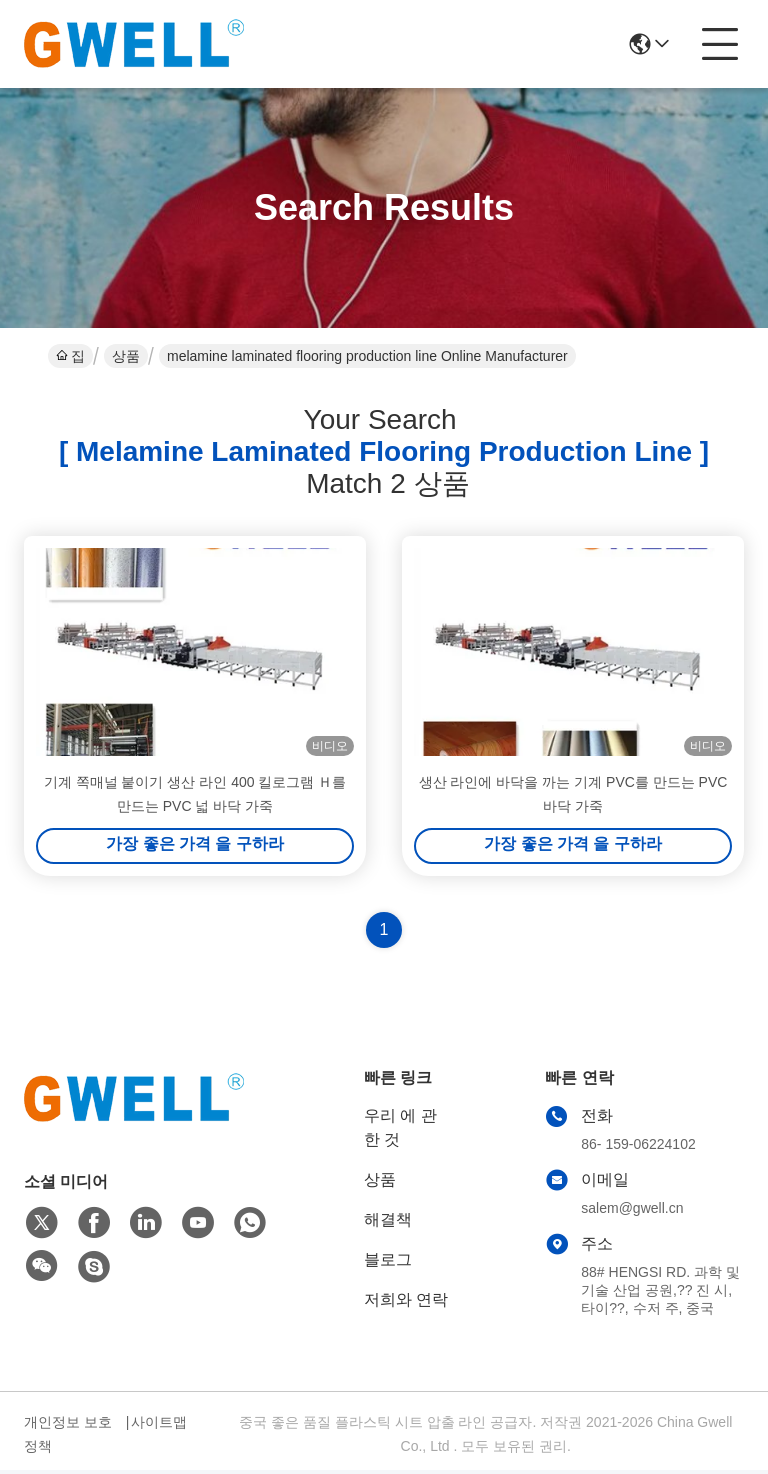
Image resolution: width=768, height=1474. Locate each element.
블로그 (388, 1263)
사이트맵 (159, 1426)
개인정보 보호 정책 (68, 1438)
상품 (126, 356)
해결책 (388, 1223)
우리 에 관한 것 (400, 1131)
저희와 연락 (406, 1303)
